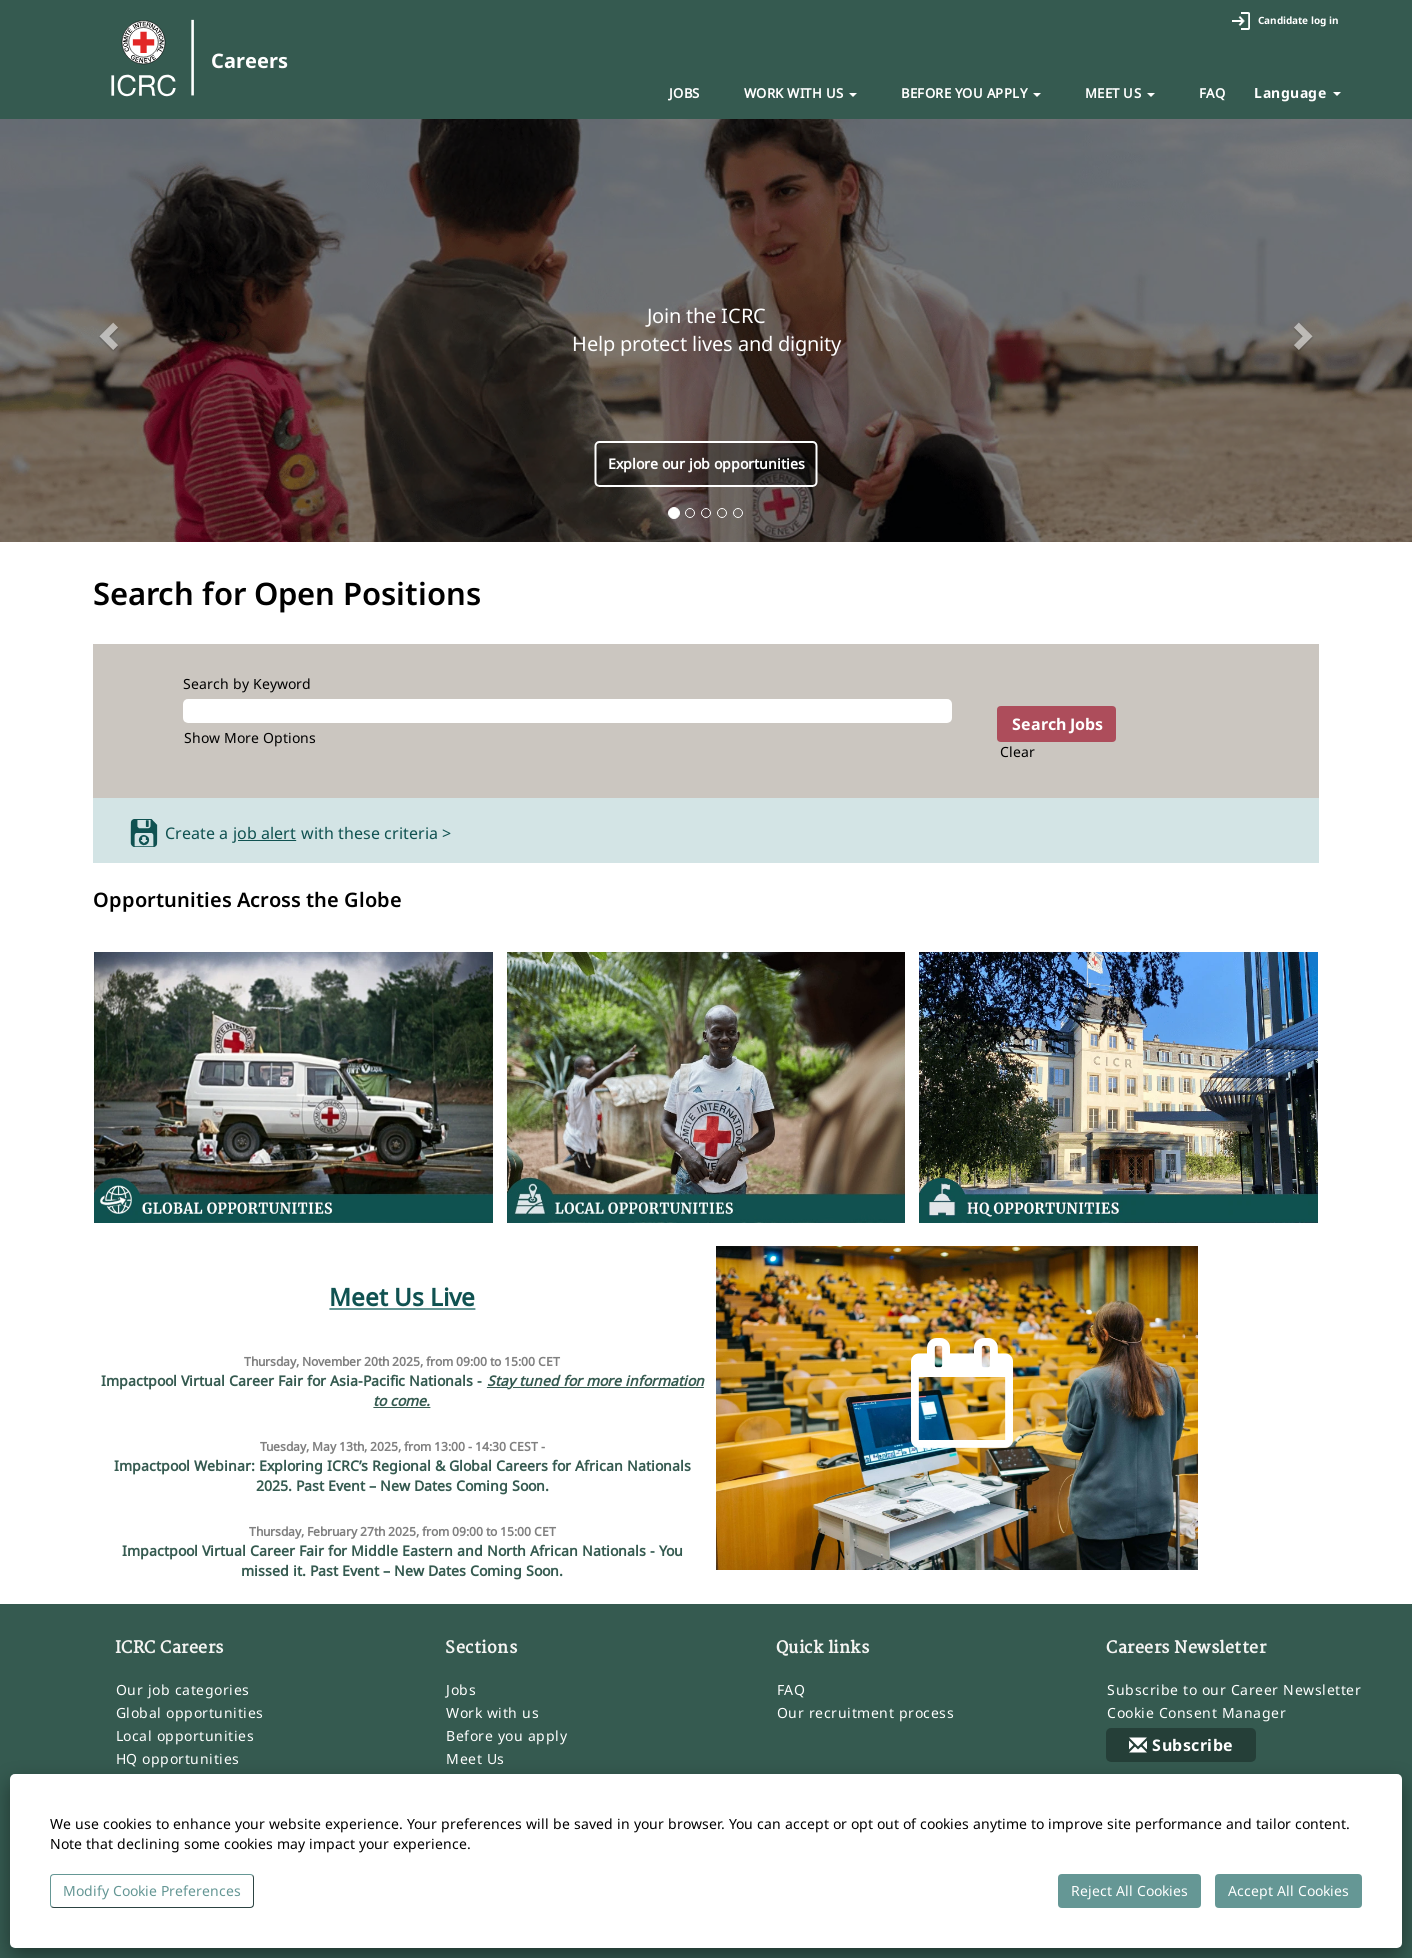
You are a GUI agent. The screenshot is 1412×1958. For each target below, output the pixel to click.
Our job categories (183, 1690)
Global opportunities (190, 1713)
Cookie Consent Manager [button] (1196, 1713)
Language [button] (1297, 92)
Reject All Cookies (1129, 1890)
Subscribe (1181, 1745)
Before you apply (506, 1736)
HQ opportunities (178, 1759)
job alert (264, 834)
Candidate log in (1285, 21)
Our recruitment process (866, 1713)
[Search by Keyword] (567, 711)
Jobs (461, 1690)
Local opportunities (185, 1736)
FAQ (1212, 93)
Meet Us (475, 1759)
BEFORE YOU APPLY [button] (971, 93)
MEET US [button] (1120, 93)
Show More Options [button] (250, 737)
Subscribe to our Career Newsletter (1234, 1690)
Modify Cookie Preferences (152, 1890)
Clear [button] (1017, 751)
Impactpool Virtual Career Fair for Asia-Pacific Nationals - (402, 1391)
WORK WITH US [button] (801, 93)
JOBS (684, 93)
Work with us (492, 1713)
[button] (106, 331)
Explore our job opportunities (706, 463)
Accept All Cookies (1288, 1890)
